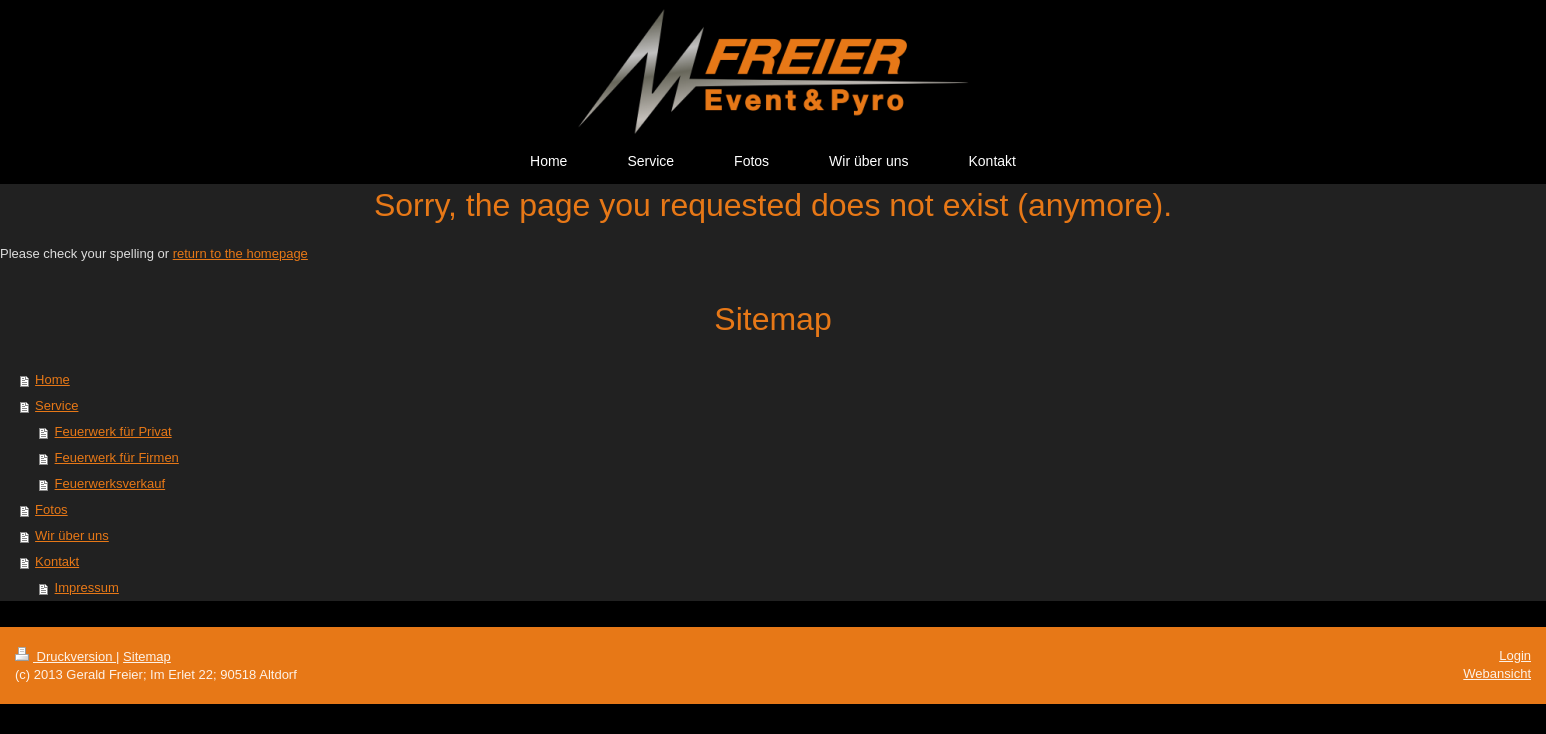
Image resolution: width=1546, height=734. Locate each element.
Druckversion (65, 656)
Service (56, 405)
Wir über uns (72, 535)
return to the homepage (240, 253)
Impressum (87, 587)
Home (52, 379)
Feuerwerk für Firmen (117, 457)
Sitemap (147, 656)
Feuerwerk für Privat (113, 431)
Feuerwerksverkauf (110, 483)
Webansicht (1497, 673)
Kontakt (57, 561)
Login (1515, 655)
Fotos (51, 509)
